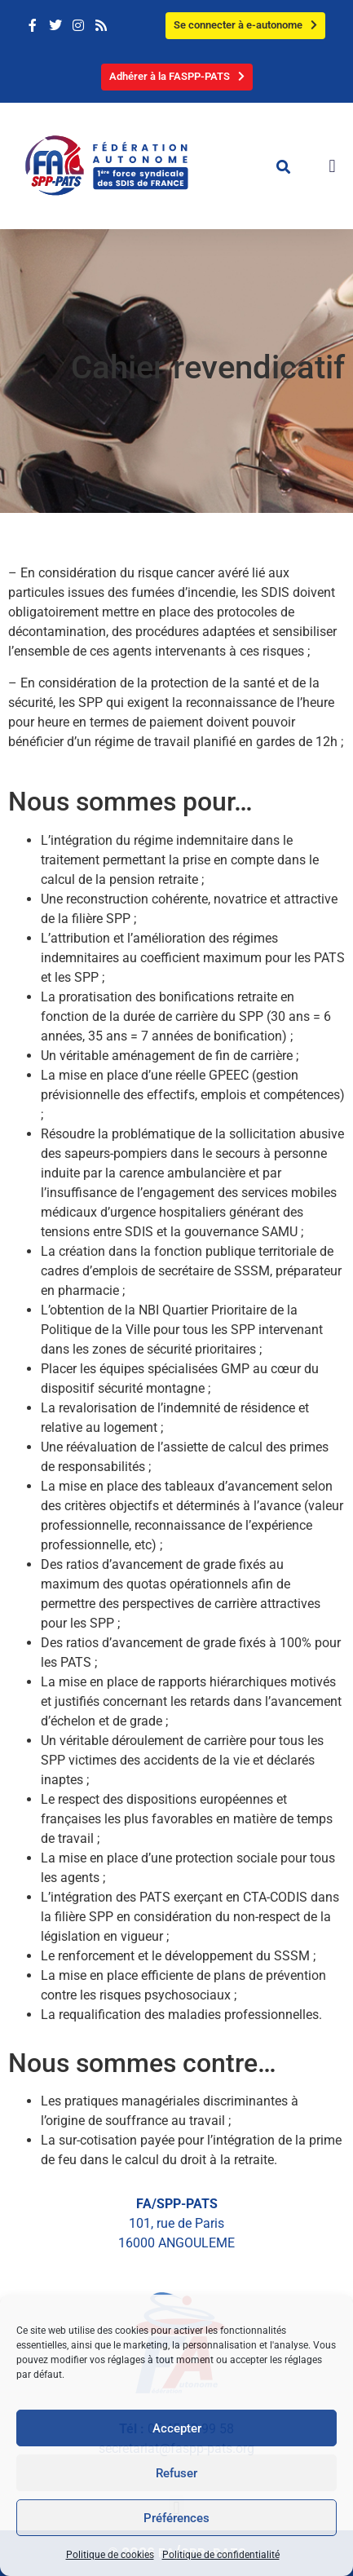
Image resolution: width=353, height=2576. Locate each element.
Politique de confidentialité (221, 2555)
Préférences (176, 2518)
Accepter (176, 2428)
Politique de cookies (110, 2555)
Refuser (176, 2473)
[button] (283, 166)
